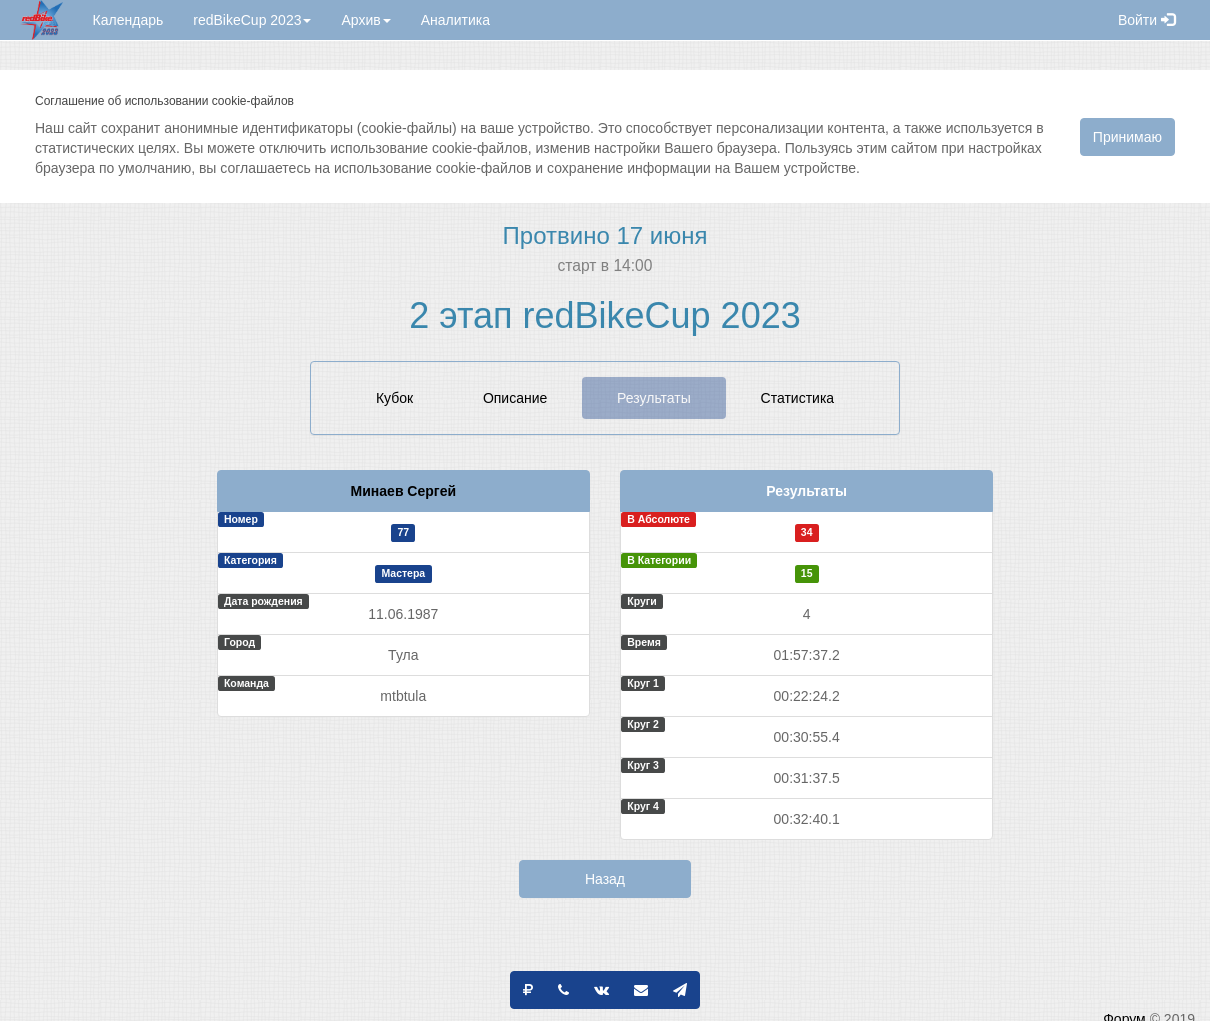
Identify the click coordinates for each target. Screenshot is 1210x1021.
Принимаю (1127, 137)
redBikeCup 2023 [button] (252, 20)
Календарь (128, 20)
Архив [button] (365, 20)
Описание (515, 398)
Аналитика (455, 20)
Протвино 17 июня (605, 235)
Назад (605, 879)
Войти (1146, 20)
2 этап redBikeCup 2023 (604, 315)
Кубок (394, 398)
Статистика (798, 398)
